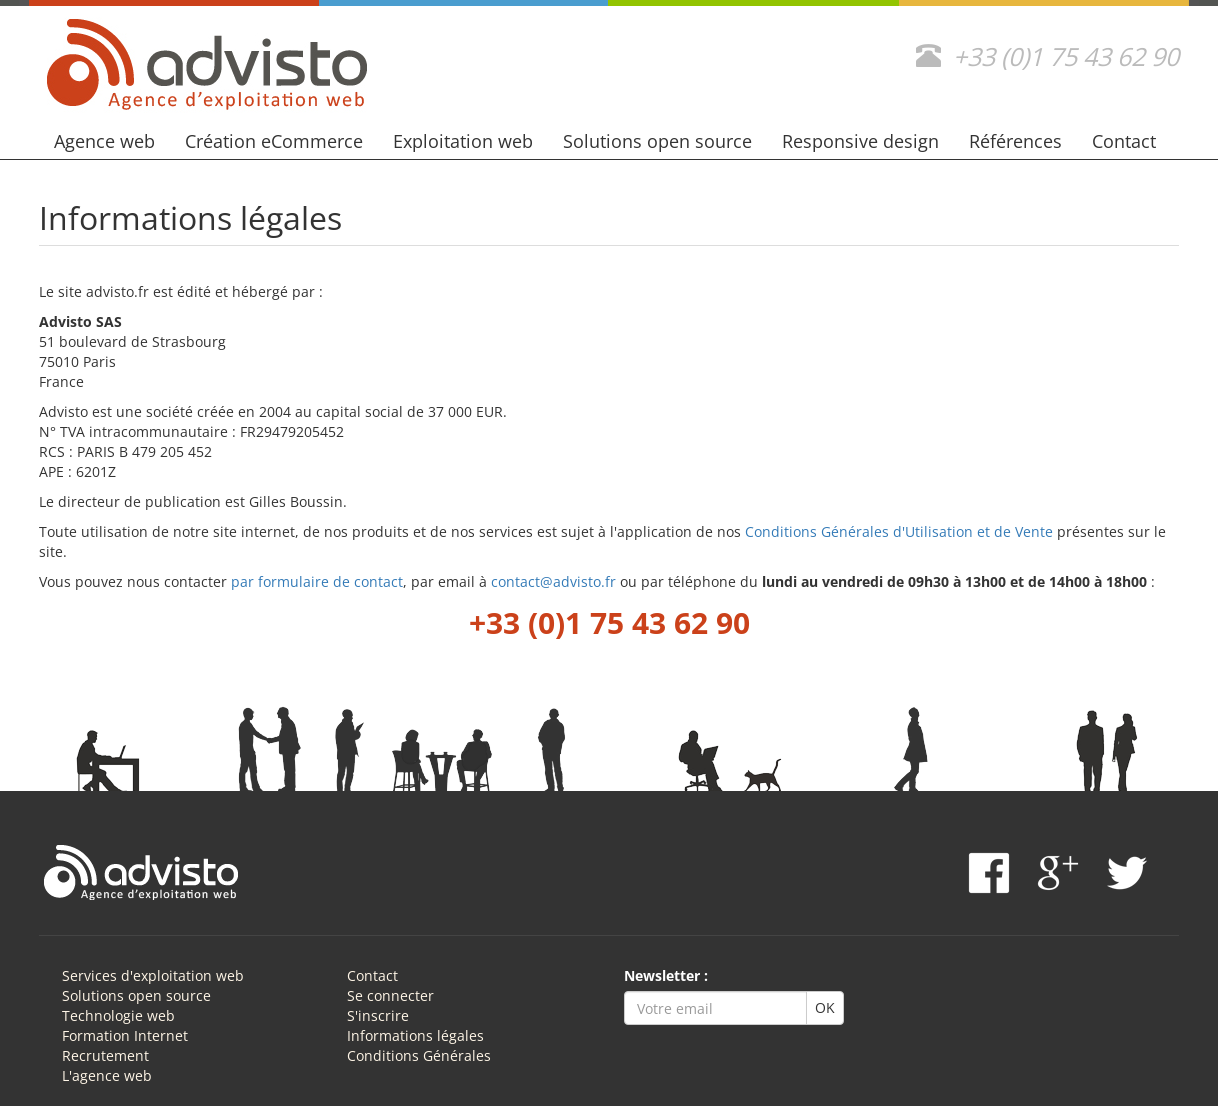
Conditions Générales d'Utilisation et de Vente (899, 531)
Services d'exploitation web (153, 975)
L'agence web (107, 1075)
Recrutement (105, 1055)
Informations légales (415, 1035)
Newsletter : (666, 975)
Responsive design (860, 141)
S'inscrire (378, 1015)
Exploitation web (463, 141)
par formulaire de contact (317, 581)
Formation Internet (125, 1035)
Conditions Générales (419, 1055)
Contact (1124, 141)
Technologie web (118, 1015)
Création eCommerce (274, 141)
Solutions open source (657, 141)
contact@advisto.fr (553, 581)
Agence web (104, 141)
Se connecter (390, 995)
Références (1015, 141)
